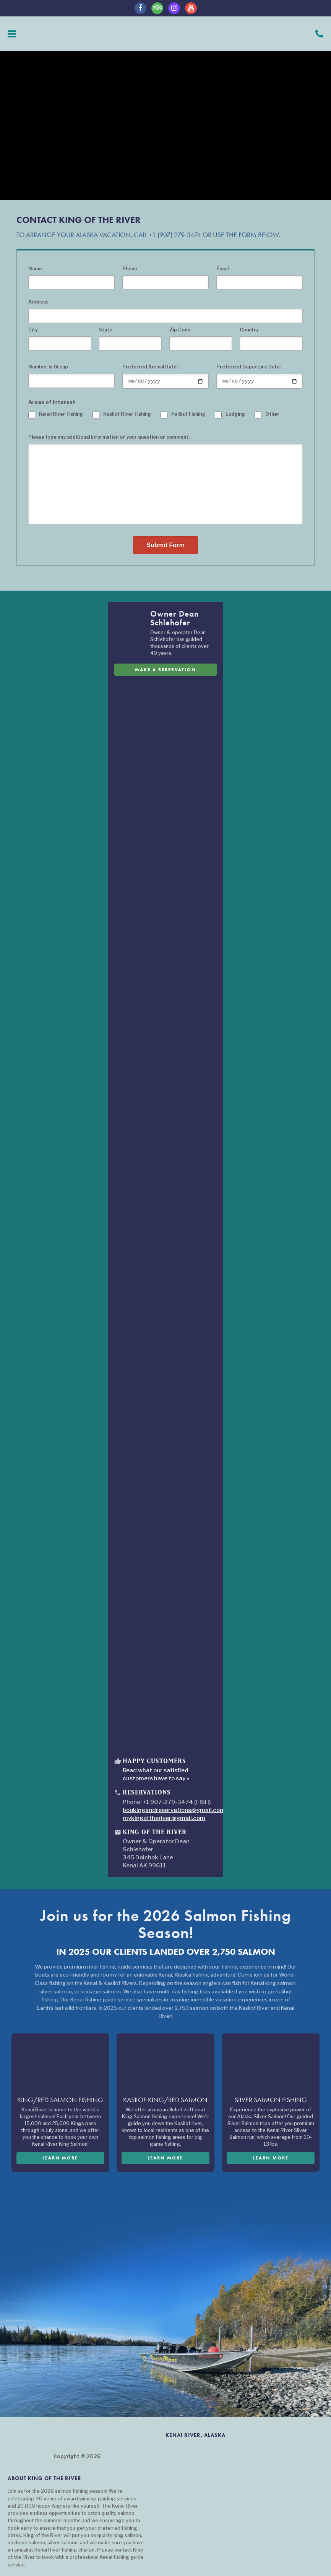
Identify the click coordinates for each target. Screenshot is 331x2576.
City (33, 330)
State (105, 330)
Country (249, 330)
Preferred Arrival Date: (150, 367)
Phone (129, 268)
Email (222, 268)
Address (38, 302)
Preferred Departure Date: (248, 367)
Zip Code (180, 330)
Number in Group (48, 367)
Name (35, 268)
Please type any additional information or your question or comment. (109, 438)
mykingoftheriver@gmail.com (164, 1818)
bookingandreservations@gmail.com (174, 1810)
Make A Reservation (165, 670)
